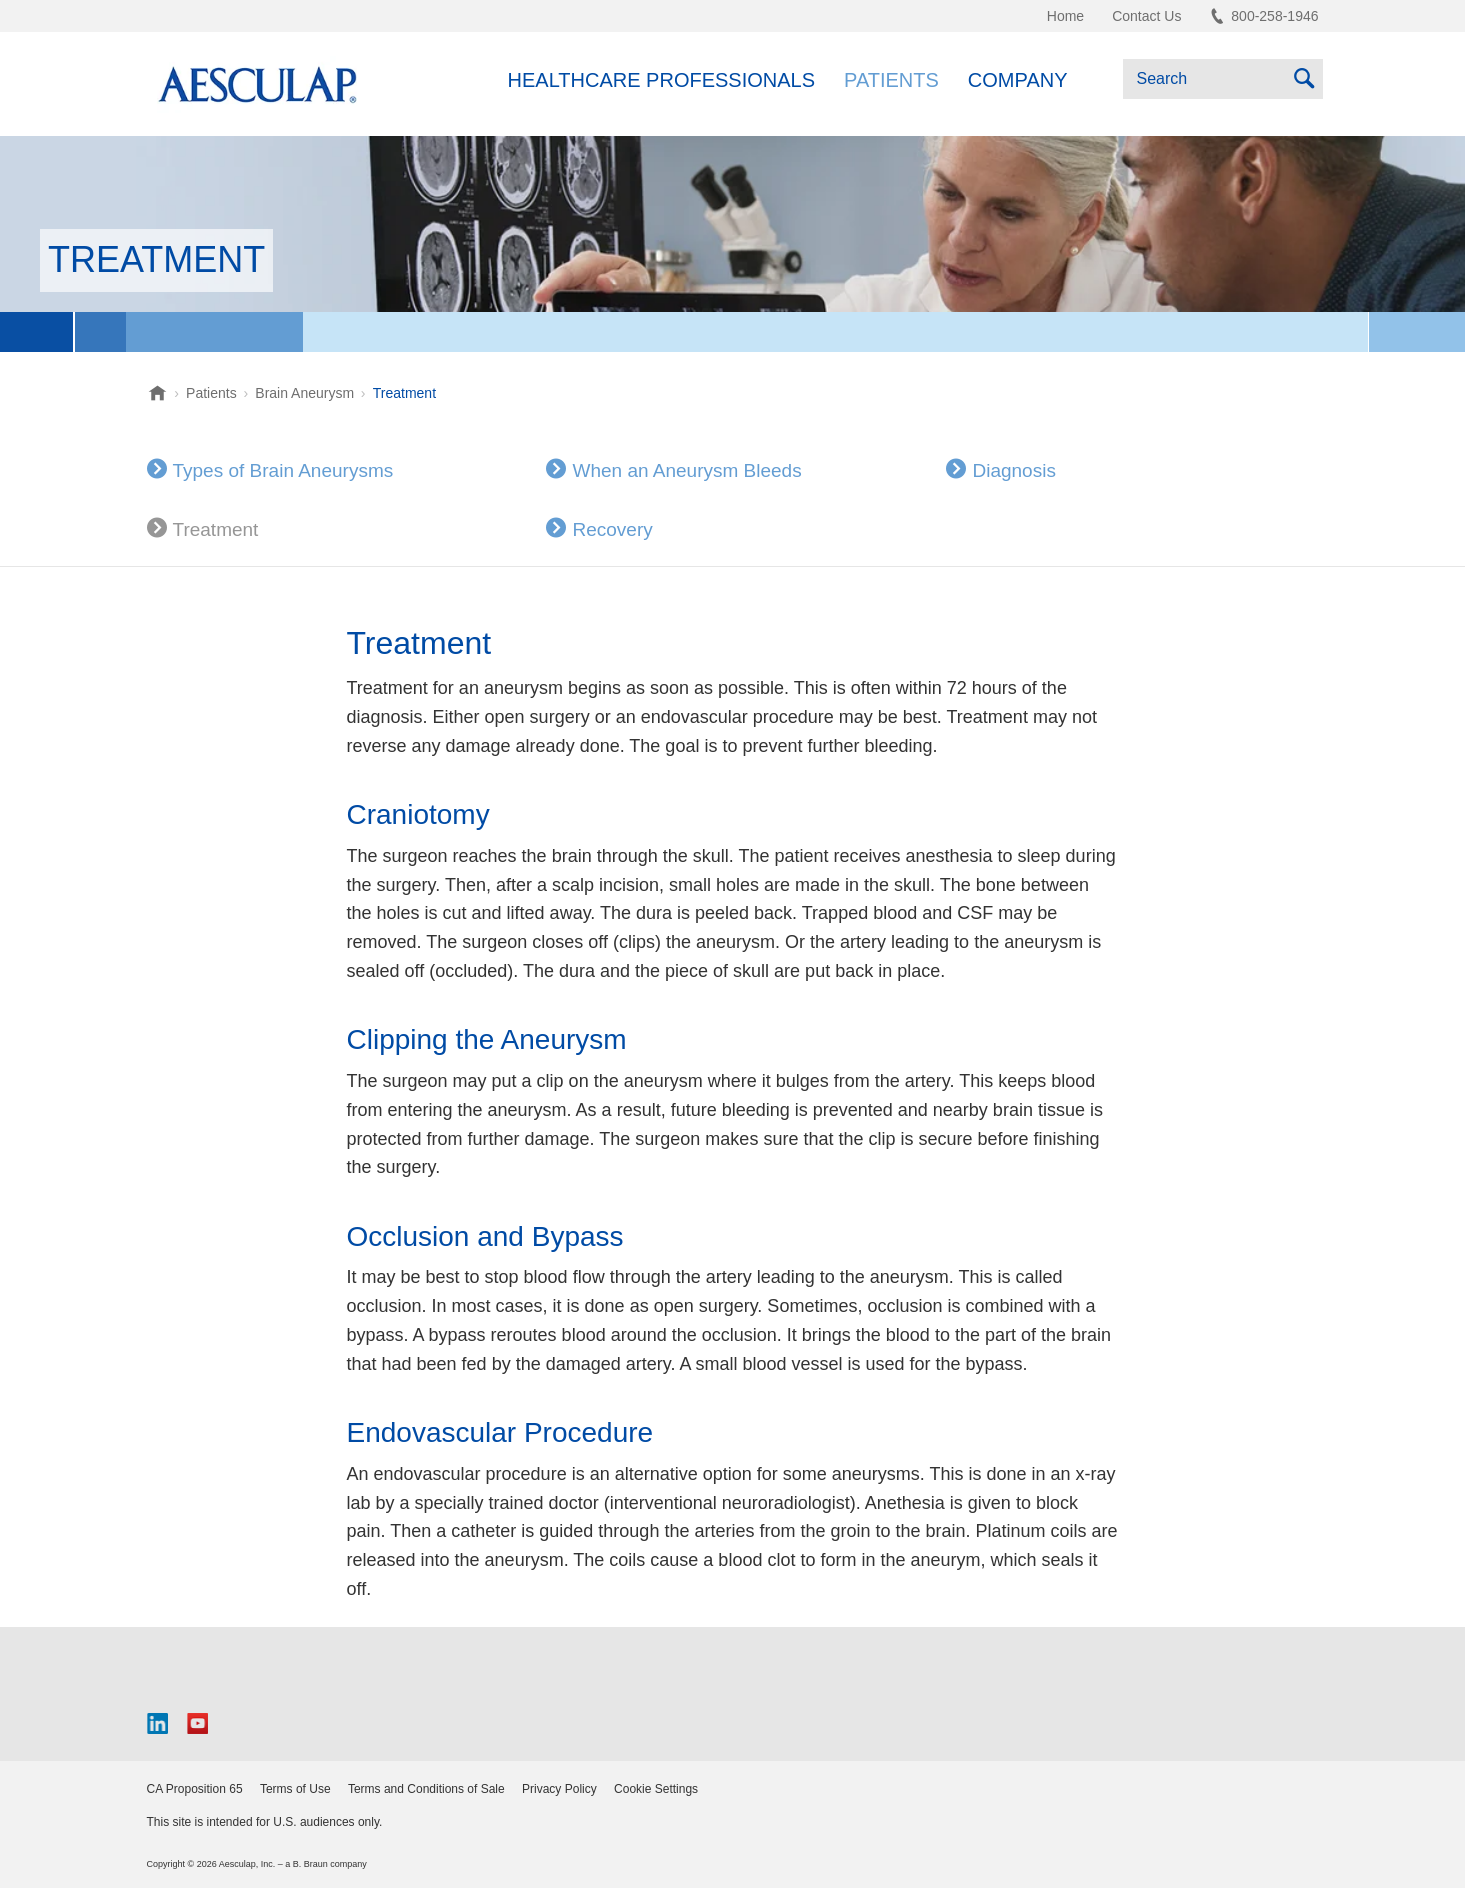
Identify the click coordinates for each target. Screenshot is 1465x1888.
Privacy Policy (559, 1789)
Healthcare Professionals (661, 80)
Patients (891, 80)
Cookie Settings (656, 1789)
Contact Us (1146, 16)
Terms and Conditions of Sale (426, 1789)
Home (1065, 16)
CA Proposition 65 (195, 1789)
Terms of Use (295, 1789)
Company (1018, 80)
